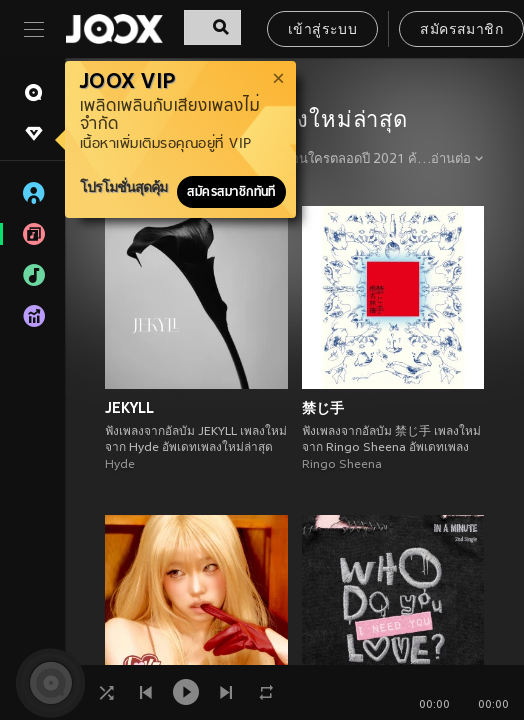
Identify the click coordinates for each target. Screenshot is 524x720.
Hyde (120, 465)
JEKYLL (129, 408)
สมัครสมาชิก (461, 30)
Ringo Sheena (342, 465)
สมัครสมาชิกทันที (231, 192)
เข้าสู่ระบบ (322, 30)
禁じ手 (323, 408)
